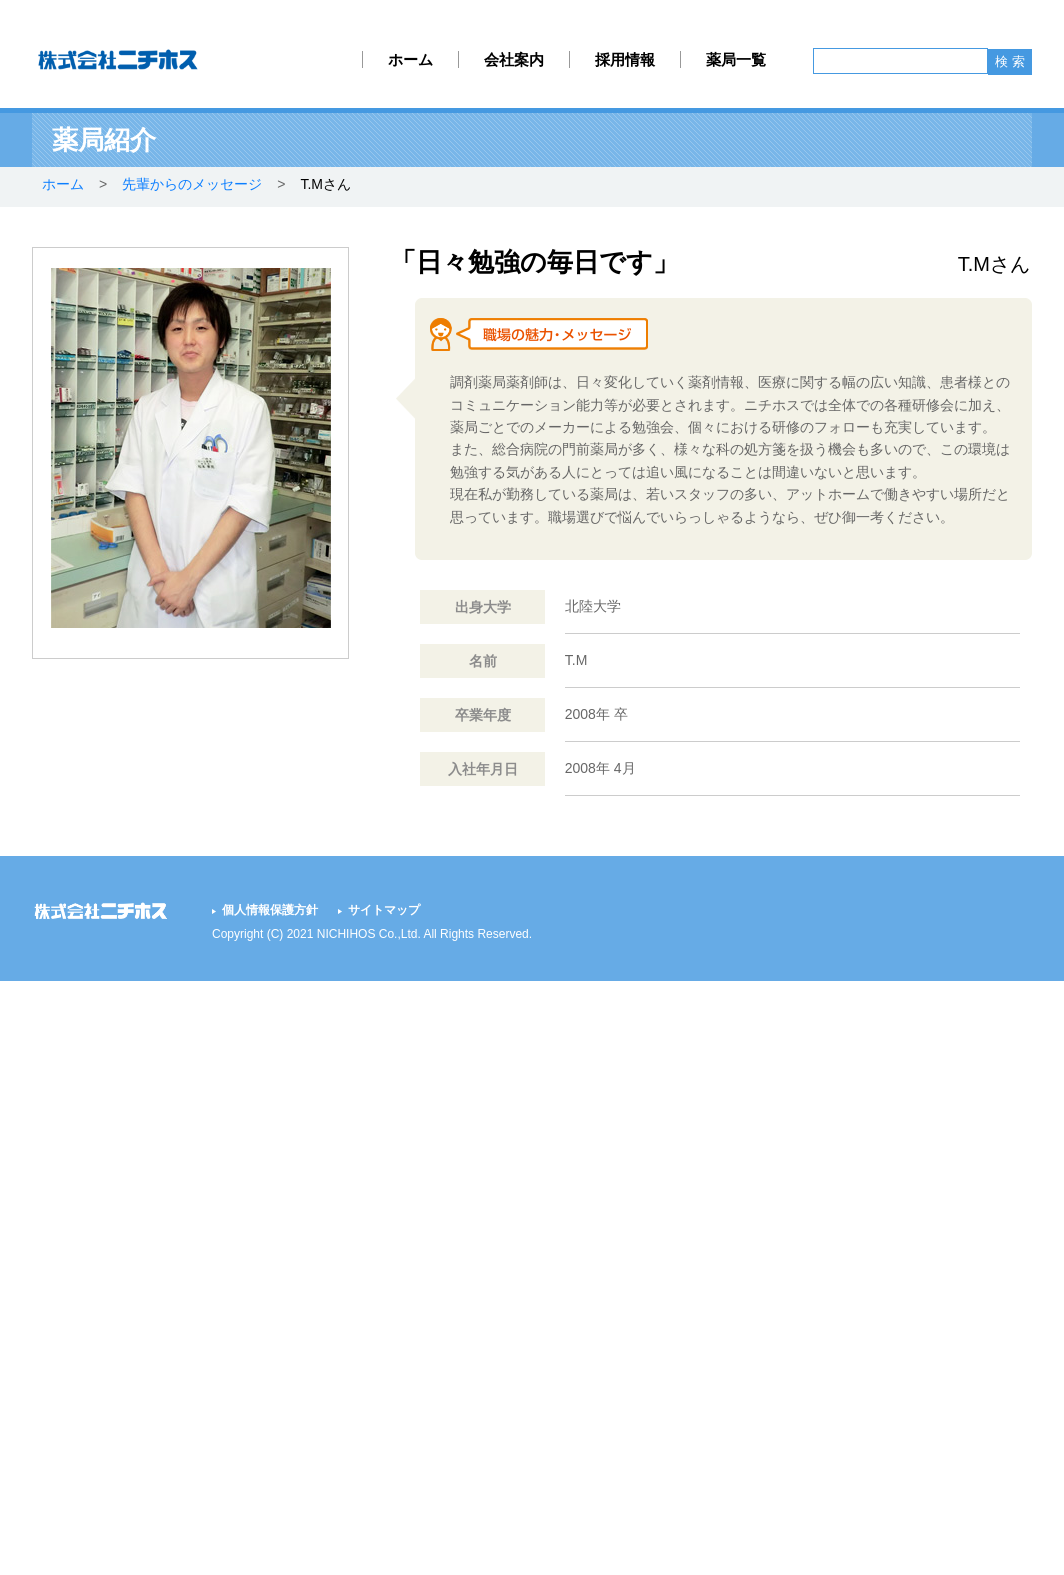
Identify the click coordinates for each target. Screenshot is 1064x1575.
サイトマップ (384, 910)
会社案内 (514, 59)
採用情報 (625, 59)
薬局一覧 (736, 59)
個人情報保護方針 (270, 910)
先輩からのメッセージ (192, 184)
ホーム (410, 59)
